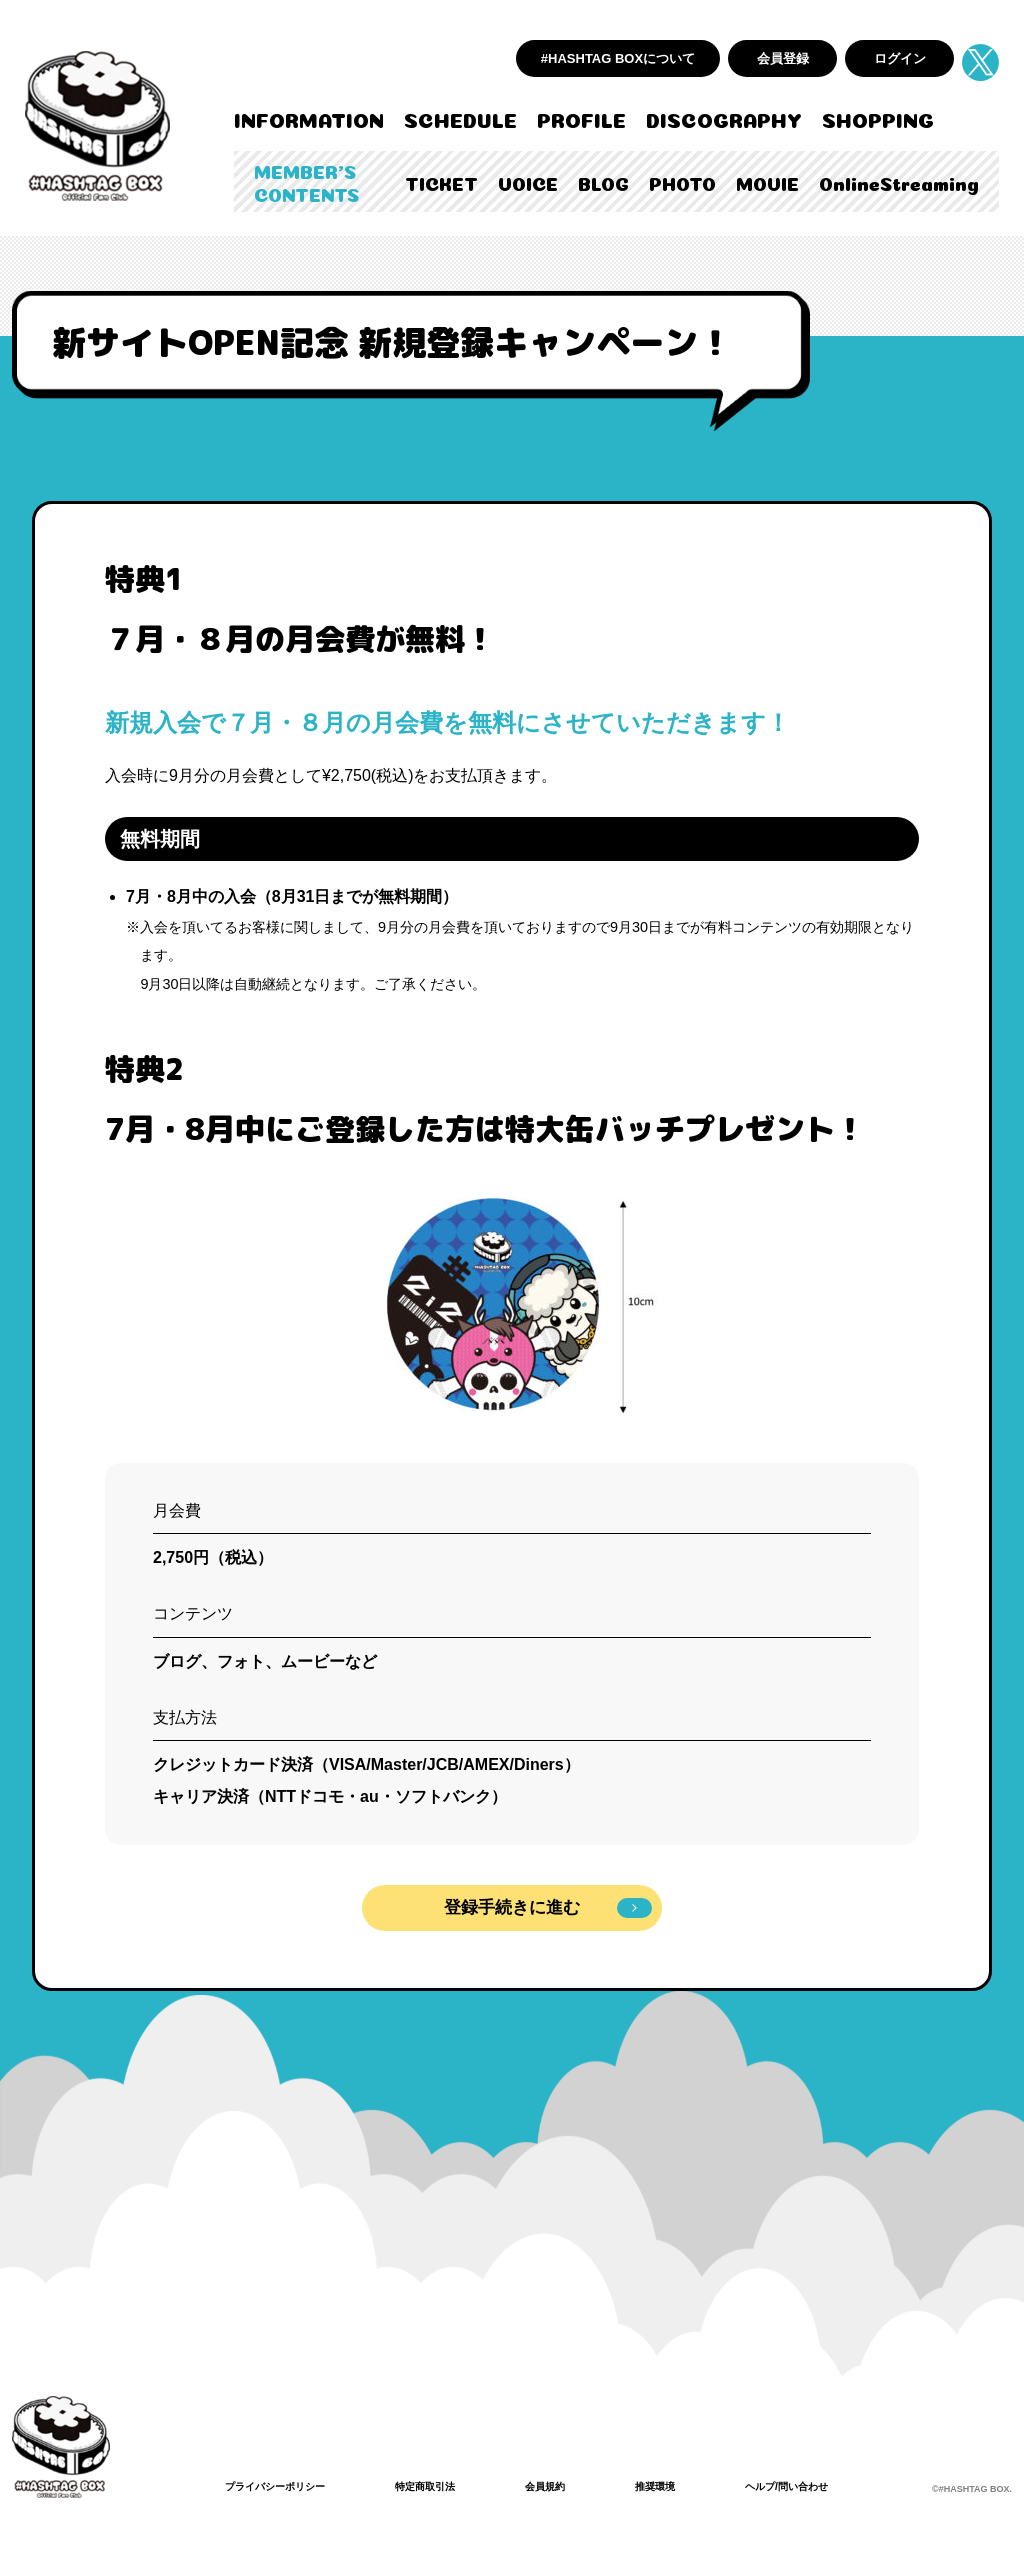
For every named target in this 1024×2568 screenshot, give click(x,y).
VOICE (528, 182)
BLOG (603, 182)
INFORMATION (309, 118)
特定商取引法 (451, 2486)
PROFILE (581, 118)
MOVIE (767, 182)
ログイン (900, 58)
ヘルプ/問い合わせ (842, 2486)
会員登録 (783, 58)
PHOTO (682, 182)
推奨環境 (699, 2486)
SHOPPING (878, 118)
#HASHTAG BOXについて (618, 58)
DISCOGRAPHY (724, 118)
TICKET (441, 182)
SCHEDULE (460, 118)
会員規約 (581, 2486)
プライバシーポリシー (285, 2486)
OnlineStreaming (899, 182)
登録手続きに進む (548, 1908)
